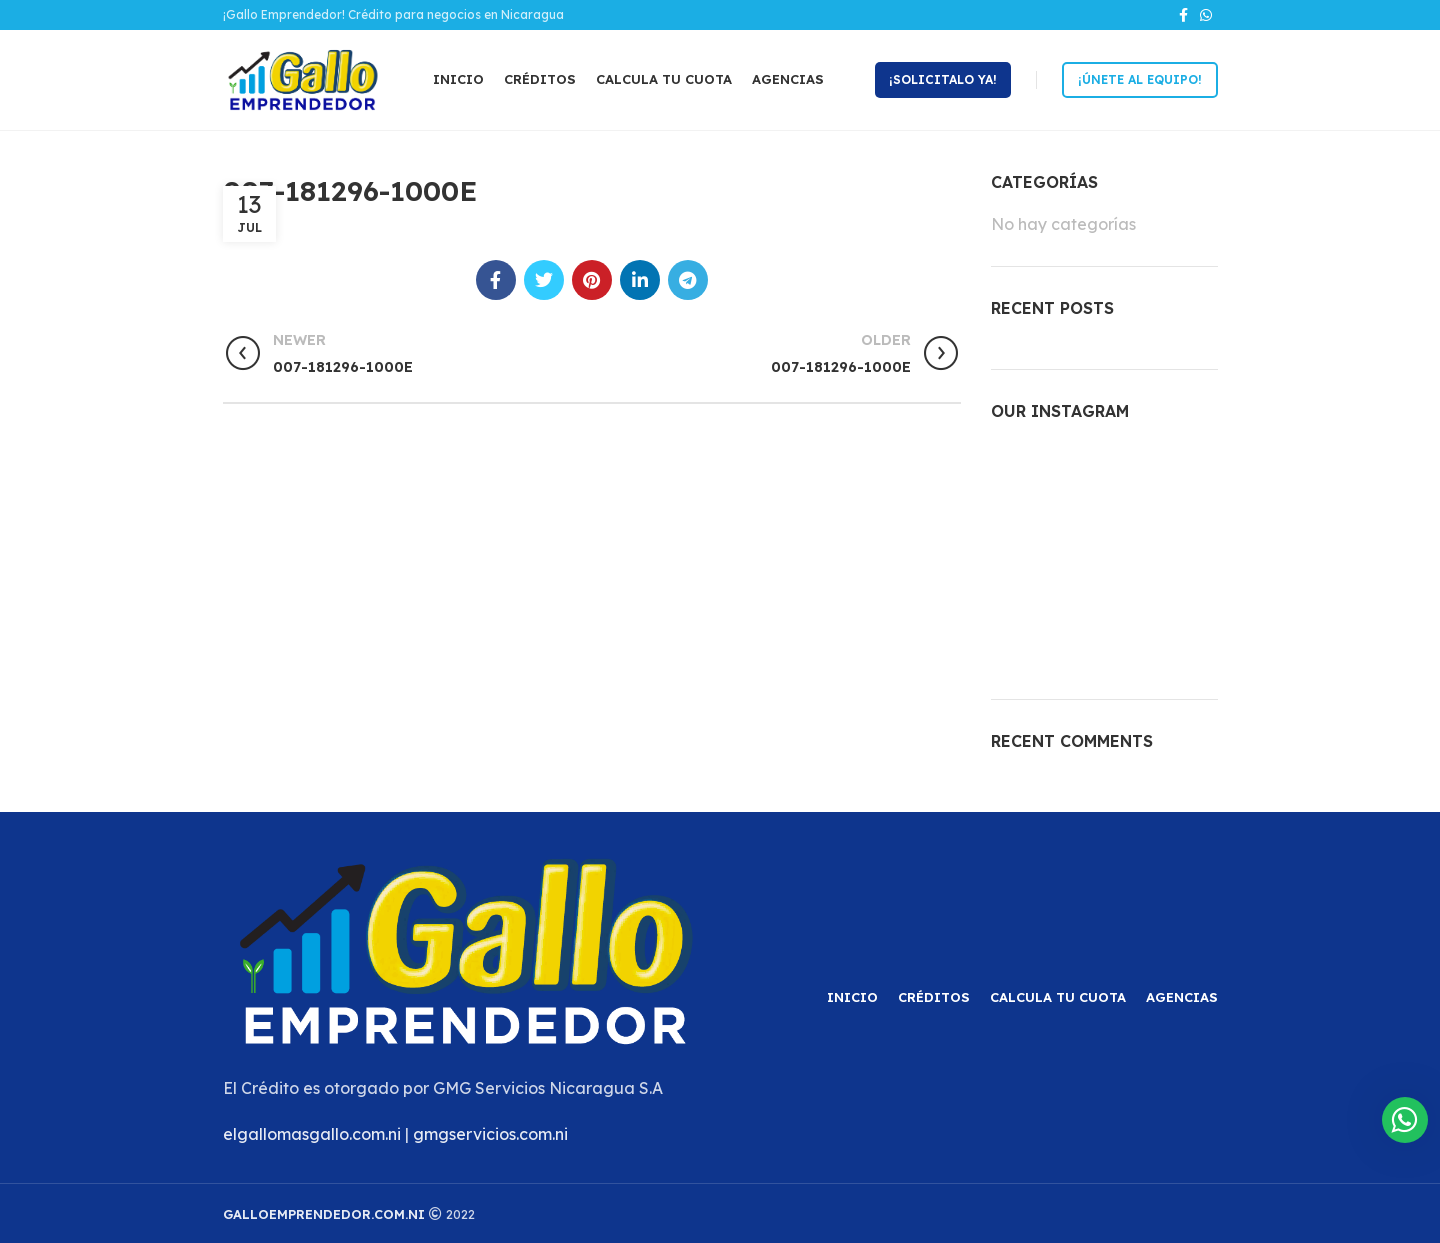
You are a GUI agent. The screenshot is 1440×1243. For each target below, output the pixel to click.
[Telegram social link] (688, 280)
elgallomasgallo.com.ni (312, 1134)
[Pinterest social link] (592, 280)
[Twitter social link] (544, 280)
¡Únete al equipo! (1140, 79)
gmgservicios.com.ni (490, 1134)
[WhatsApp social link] (1206, 15)
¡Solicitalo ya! (943, 79)
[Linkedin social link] (640, 280)
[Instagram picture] (1026, 478)
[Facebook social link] (1183, 15)
